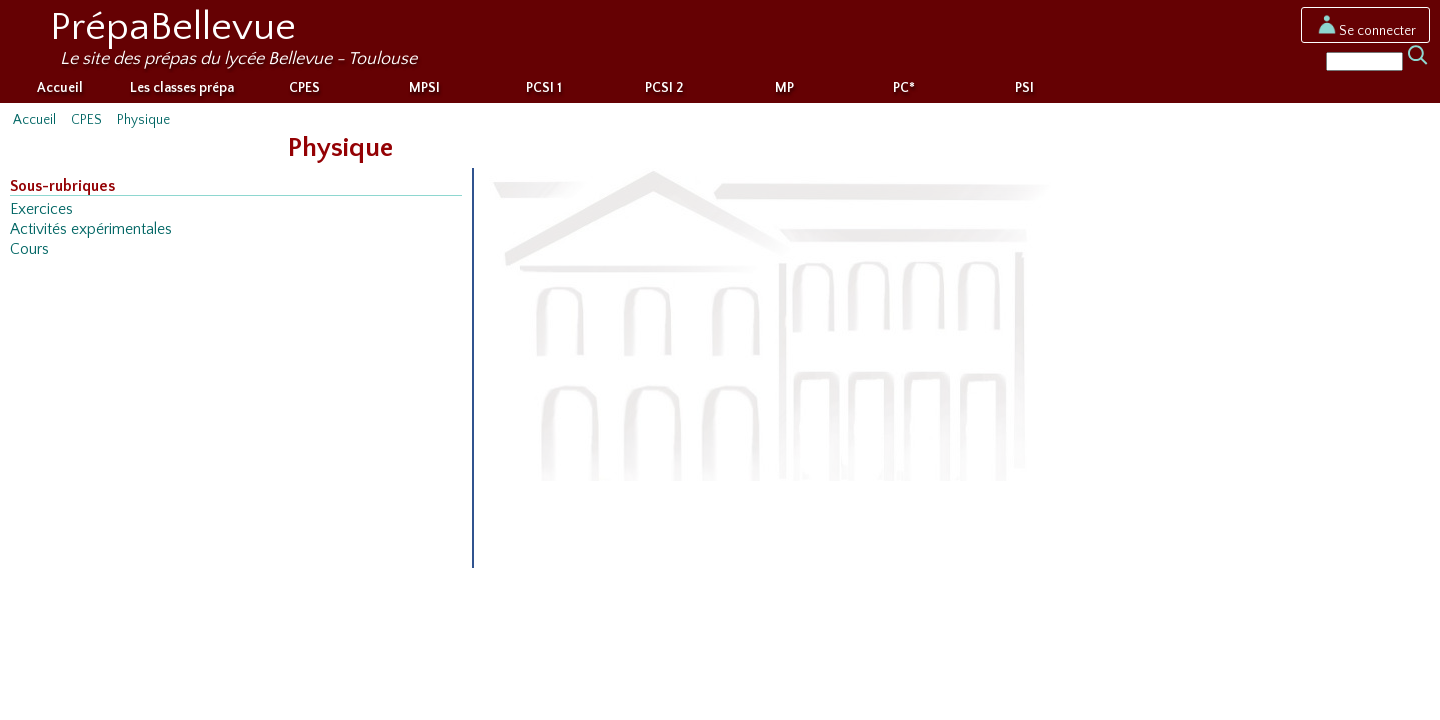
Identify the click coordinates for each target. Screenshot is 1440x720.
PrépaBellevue (173, 27)
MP (784, 88)
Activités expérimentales (91, 229)
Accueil (60, 88)
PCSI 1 (544, 88)
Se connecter (1365, 31)
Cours (29, 249)
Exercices (41, 209)
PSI (1024, 88)
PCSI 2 (664, 88)
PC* (904, 88)
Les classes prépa (182, 88)
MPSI (424, 88)
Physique (143, 120)
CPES (304, 88)
